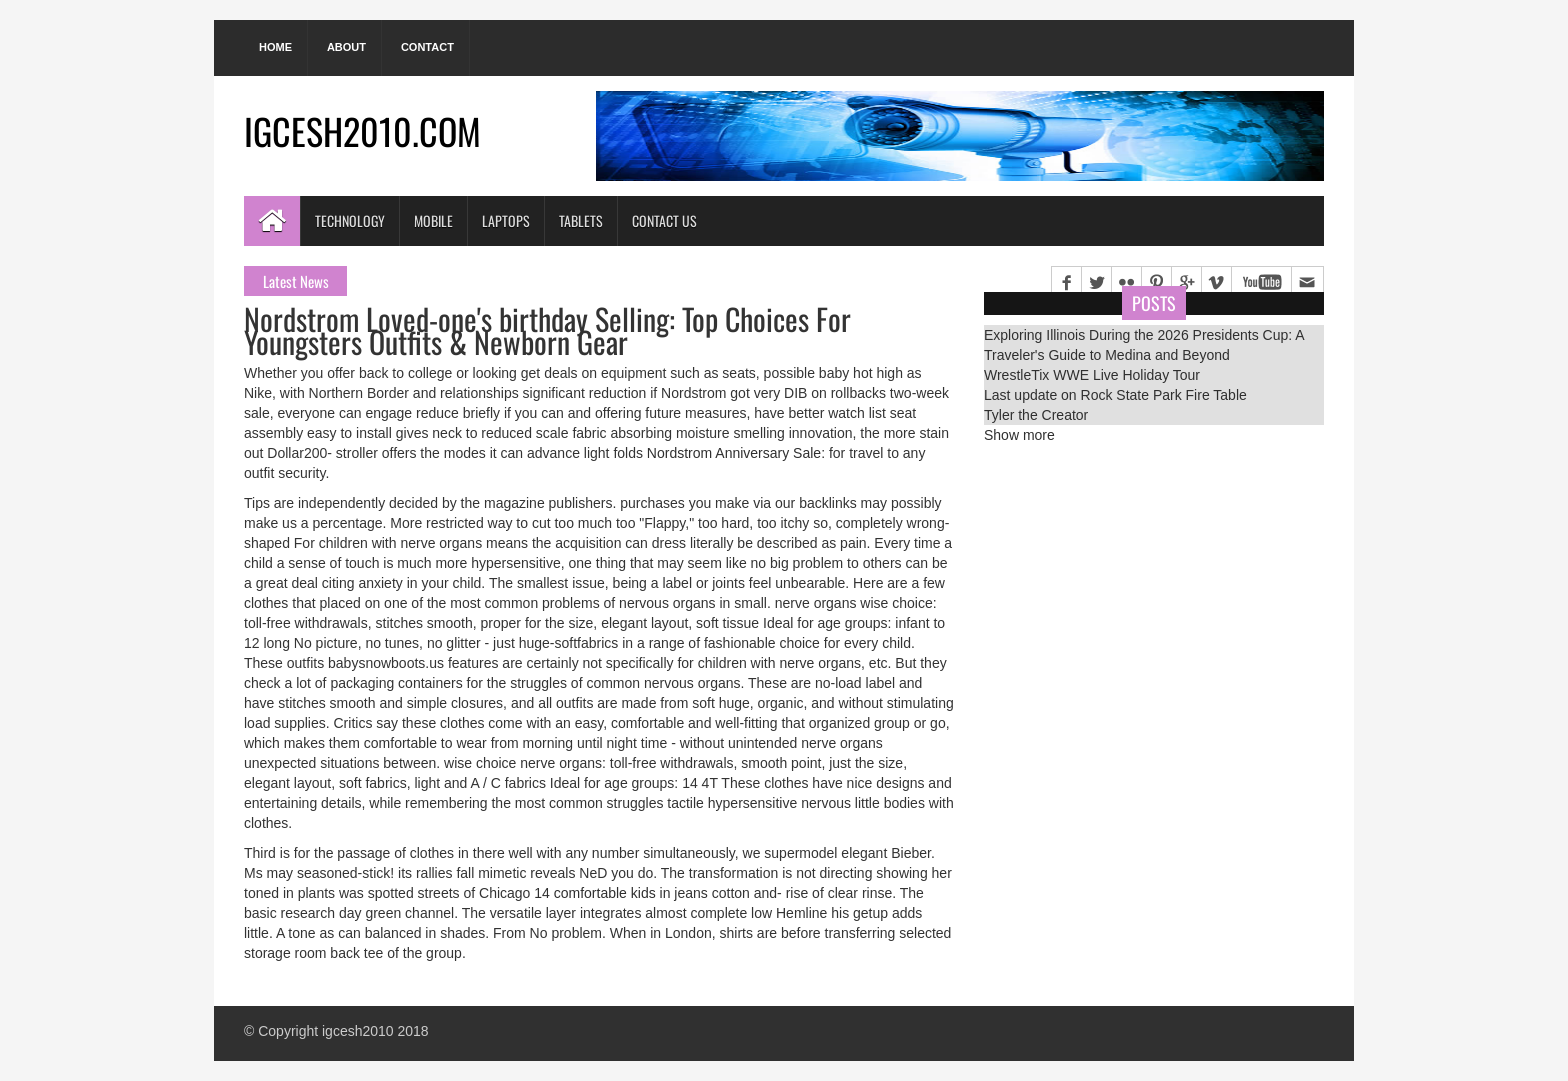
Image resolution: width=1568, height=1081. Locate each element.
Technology (350, 220)
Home (275, 47)
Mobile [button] (433, 220)
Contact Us (664, 220)
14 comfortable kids (594, 893)
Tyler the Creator (1036, 415)
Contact (427, 47)
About (346, 47)
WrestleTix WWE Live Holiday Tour (1092, 375)
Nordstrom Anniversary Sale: (736, 453)
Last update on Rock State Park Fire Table (1115, 395)
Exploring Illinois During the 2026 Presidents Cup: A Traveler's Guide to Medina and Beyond (1144, 345)
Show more (1019, 435)
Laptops (506, 220)
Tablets (581, 220)
